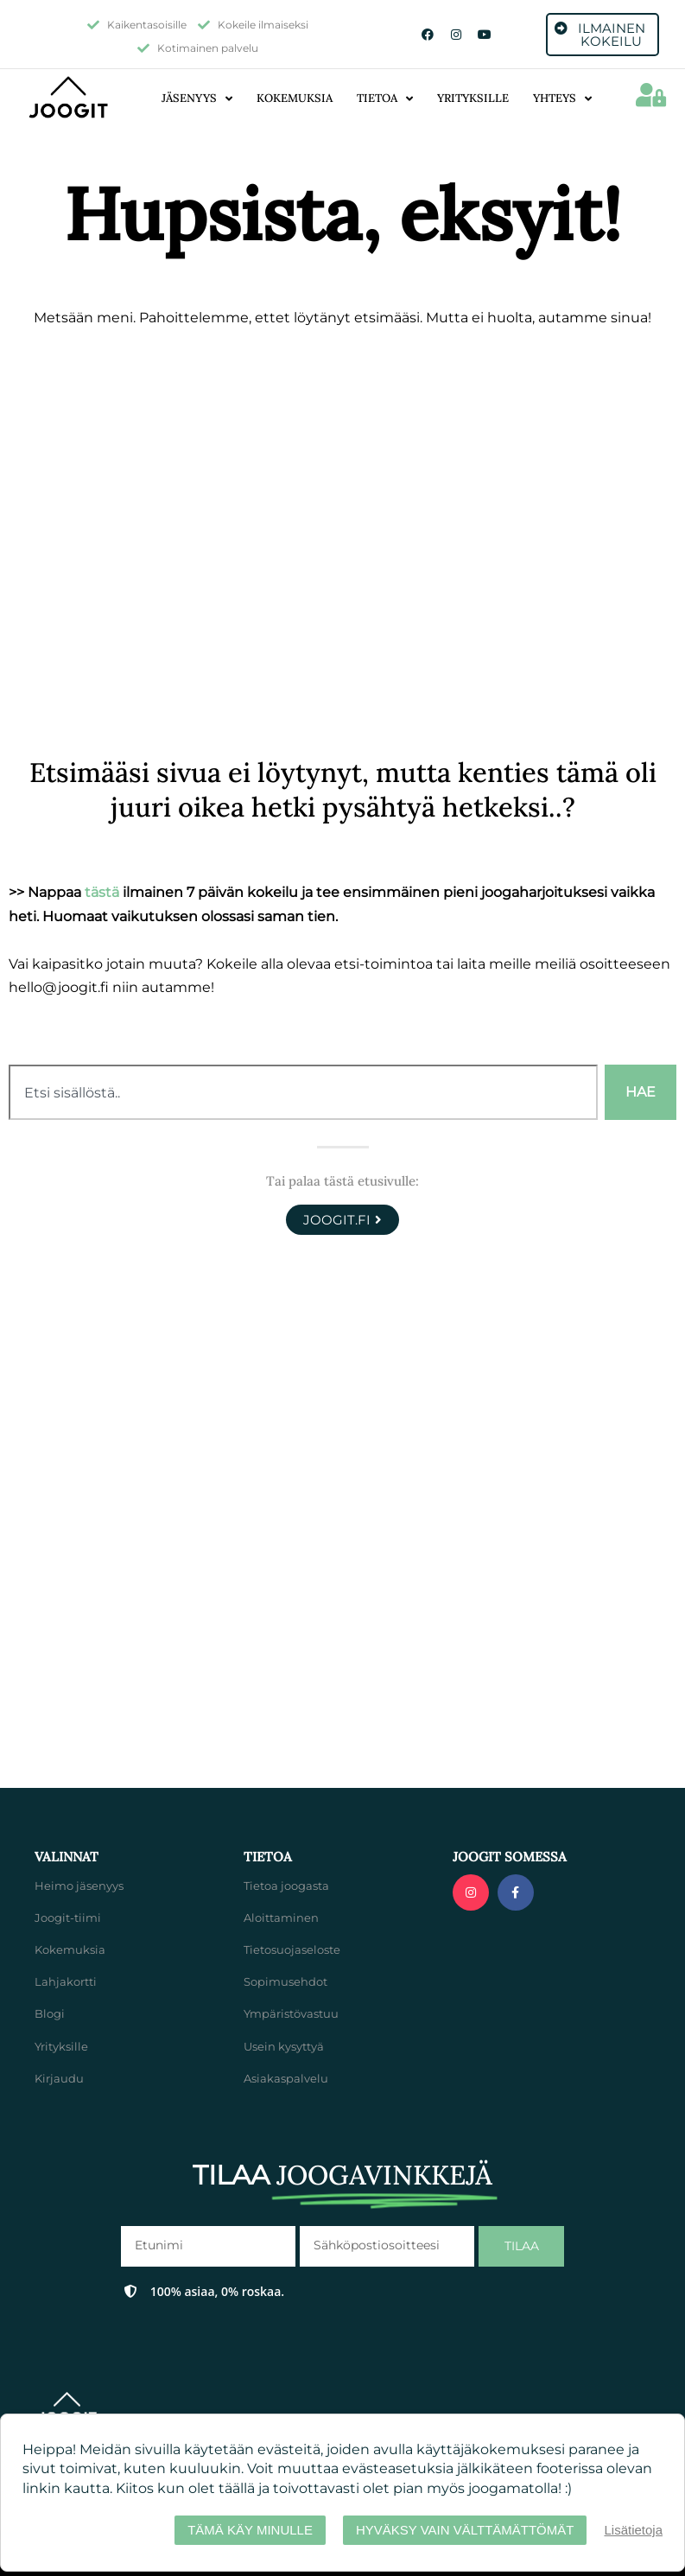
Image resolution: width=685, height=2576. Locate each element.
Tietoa (385, 99)
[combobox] (303, 1092)
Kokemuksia (295, 98)
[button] (650, 95)
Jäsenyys (197, 99)
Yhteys (562, 99)
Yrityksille (473, 98)
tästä (102, 892)
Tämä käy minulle (250, 2529)
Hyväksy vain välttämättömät (465, 2529)
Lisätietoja (633, 2529)
